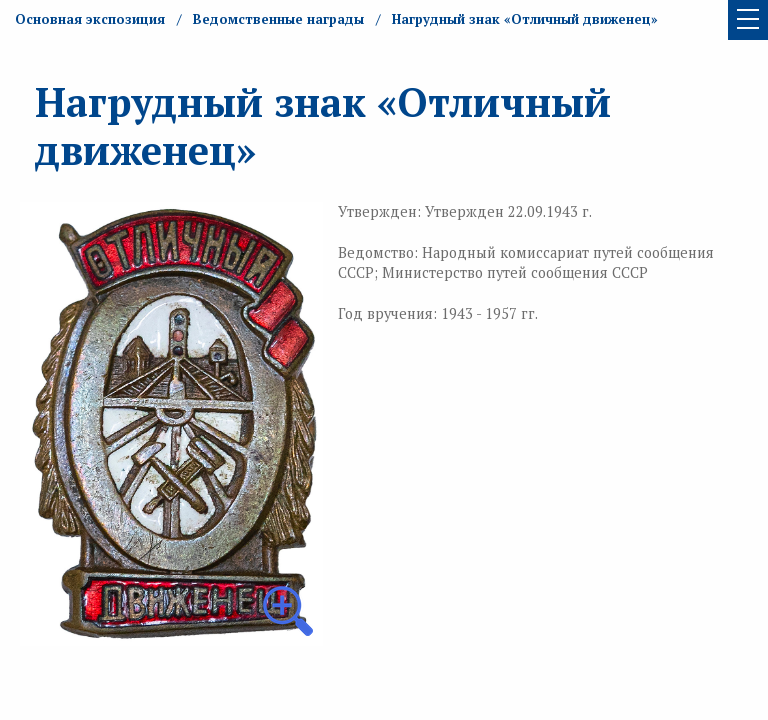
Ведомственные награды (278, 19)
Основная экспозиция (90, 19)
